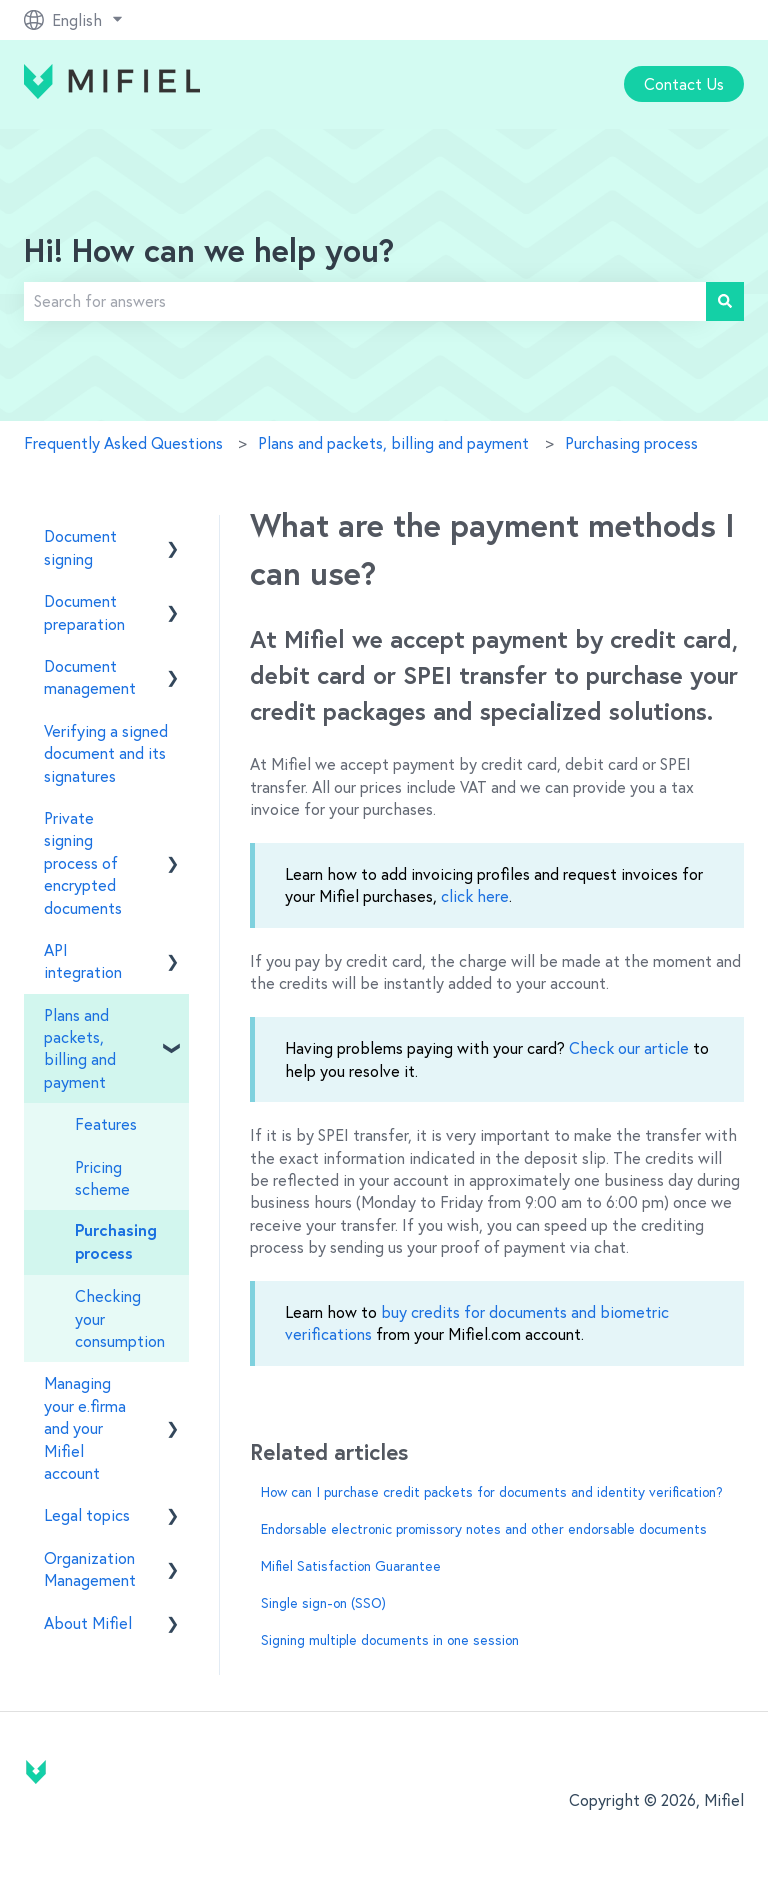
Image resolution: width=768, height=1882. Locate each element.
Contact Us (684, 84)
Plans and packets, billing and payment (393, 443)
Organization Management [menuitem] (90, 1569)
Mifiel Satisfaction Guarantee (351, 1566)
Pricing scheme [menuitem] (102, 1178)
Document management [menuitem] (90, 677)
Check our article (629, 1048)
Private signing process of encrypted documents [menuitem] (83, 863)
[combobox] (365, 301)
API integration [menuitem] (83, 961)
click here (475, 896)
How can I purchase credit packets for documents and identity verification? (492, 1492)
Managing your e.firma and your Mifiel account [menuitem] (85, 1428)
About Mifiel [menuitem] (88, 1623)
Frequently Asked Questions (123, 443)
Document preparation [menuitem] (84, 612)
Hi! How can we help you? (209, 253)
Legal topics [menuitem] (87, 1515)
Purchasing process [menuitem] (116, 1242)
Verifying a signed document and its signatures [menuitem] (106, 753)
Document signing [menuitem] (80, 547)
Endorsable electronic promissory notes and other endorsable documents (484, 1529)
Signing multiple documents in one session (390, 1640)
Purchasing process (631, 443)
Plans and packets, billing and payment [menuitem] (80, 1048)
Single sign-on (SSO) (323, 1603)
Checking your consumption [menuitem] (120, 1318)
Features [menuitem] (106, 1124)
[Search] (725, 301)
